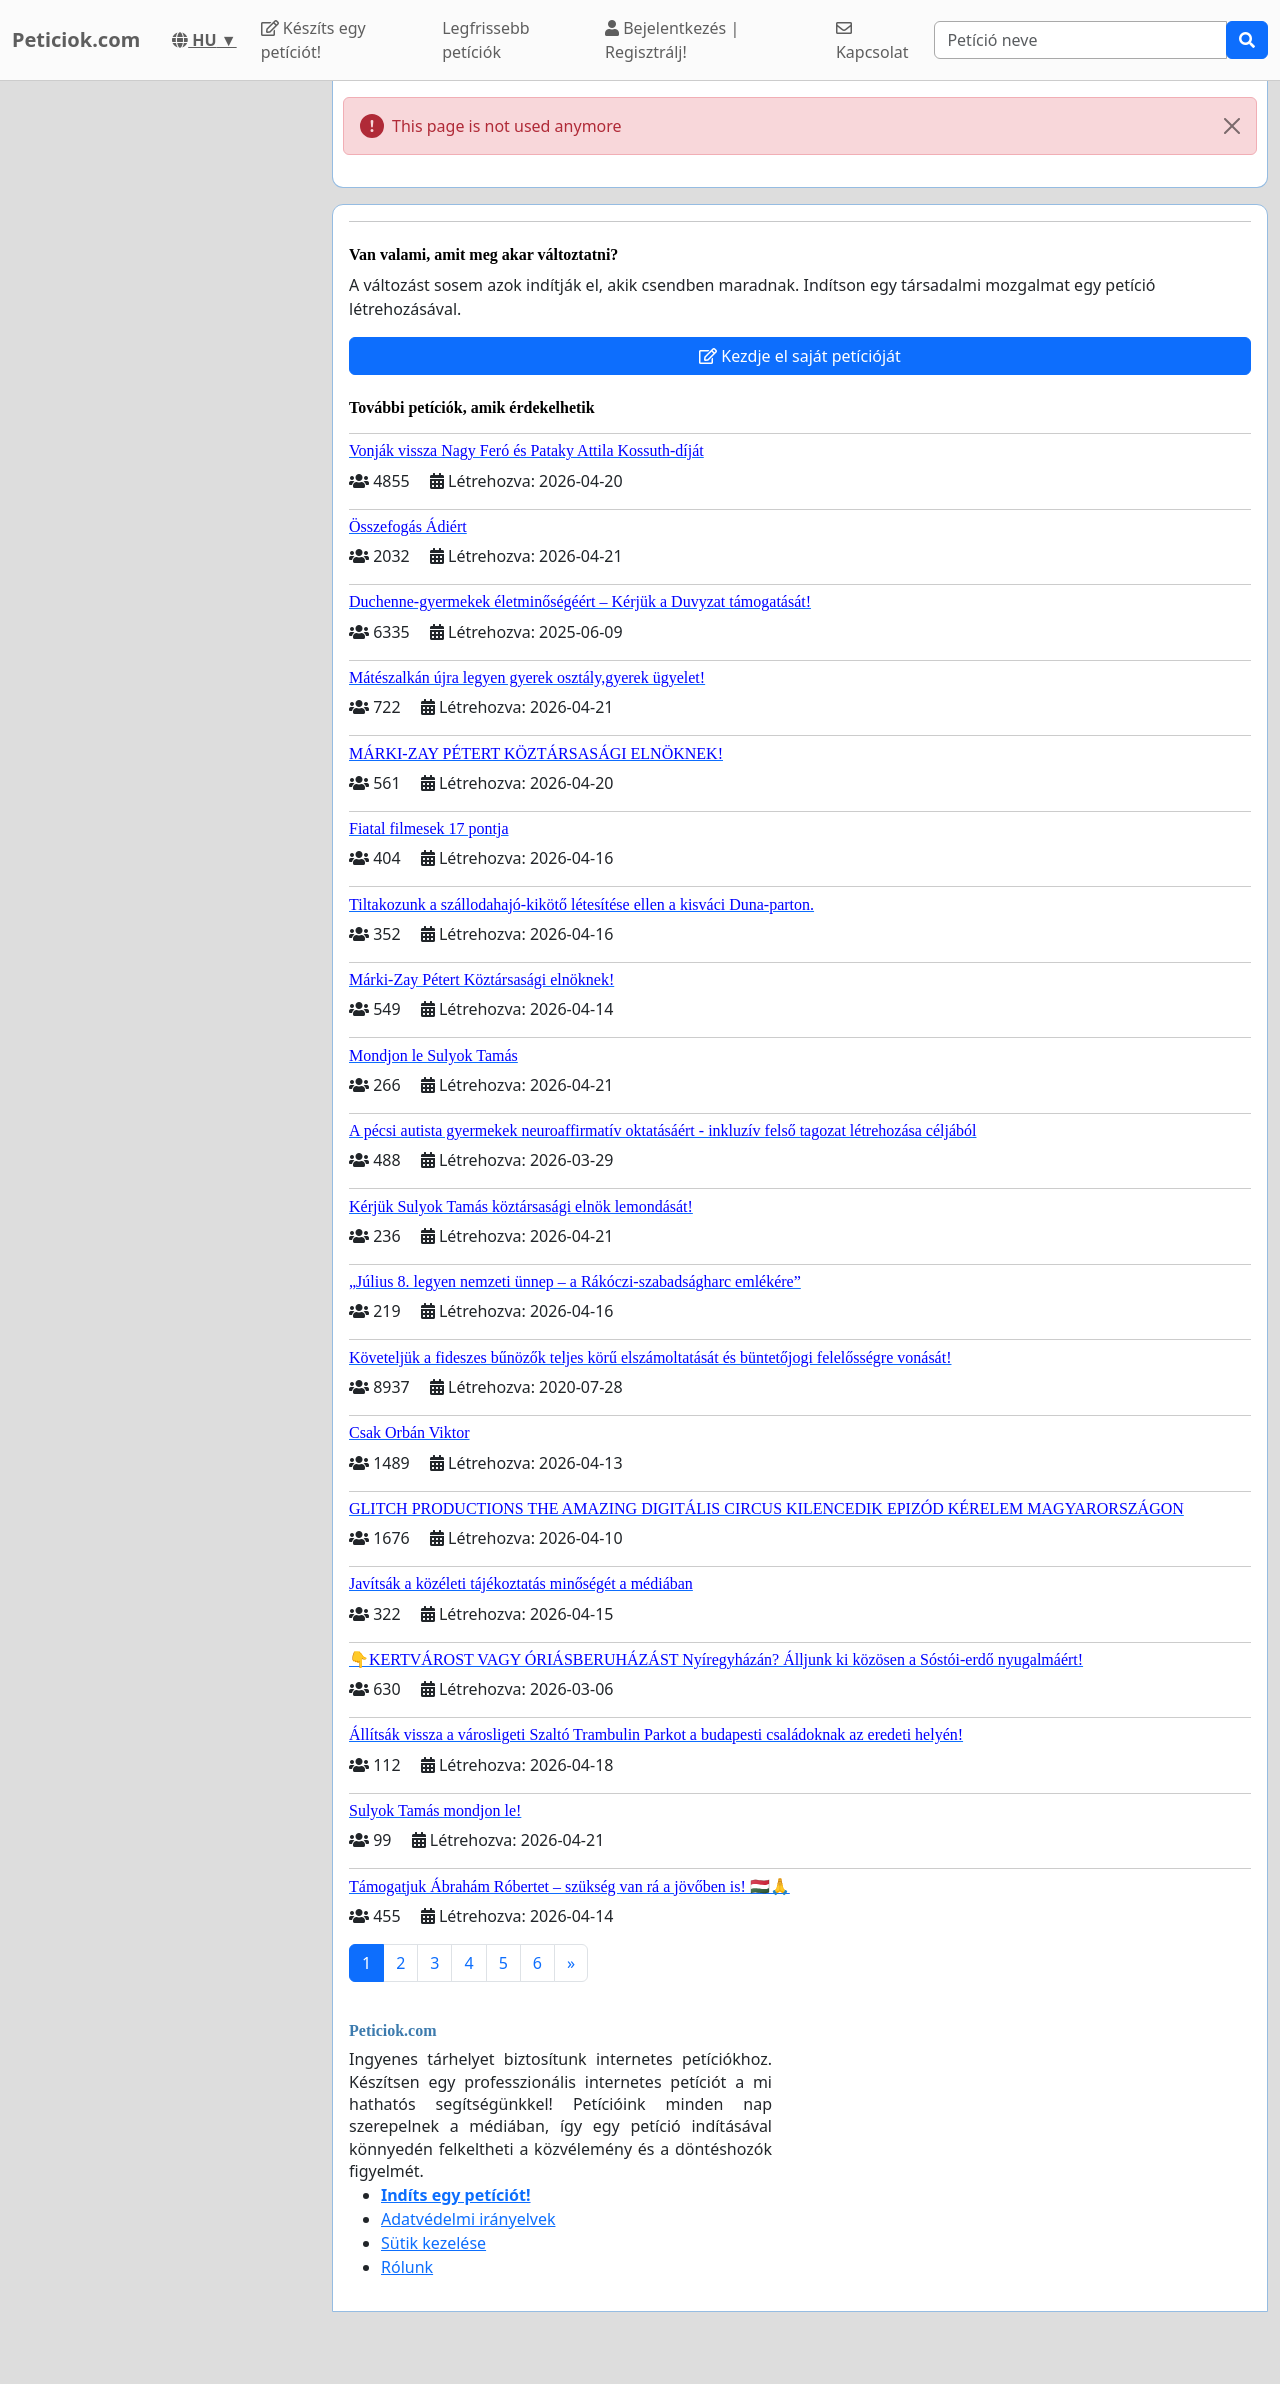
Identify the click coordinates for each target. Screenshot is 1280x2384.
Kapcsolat (872, 41)
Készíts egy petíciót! (313, 40)
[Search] (1080, 40)
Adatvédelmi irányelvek (468, 2219)
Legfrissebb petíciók (486, 40)
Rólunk (407, 2267)
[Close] (1232, 126)
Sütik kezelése (433, 2243)
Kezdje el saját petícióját (800, 356)
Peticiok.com (76, 39)
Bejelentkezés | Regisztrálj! (672, 40)
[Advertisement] (160, 381)
